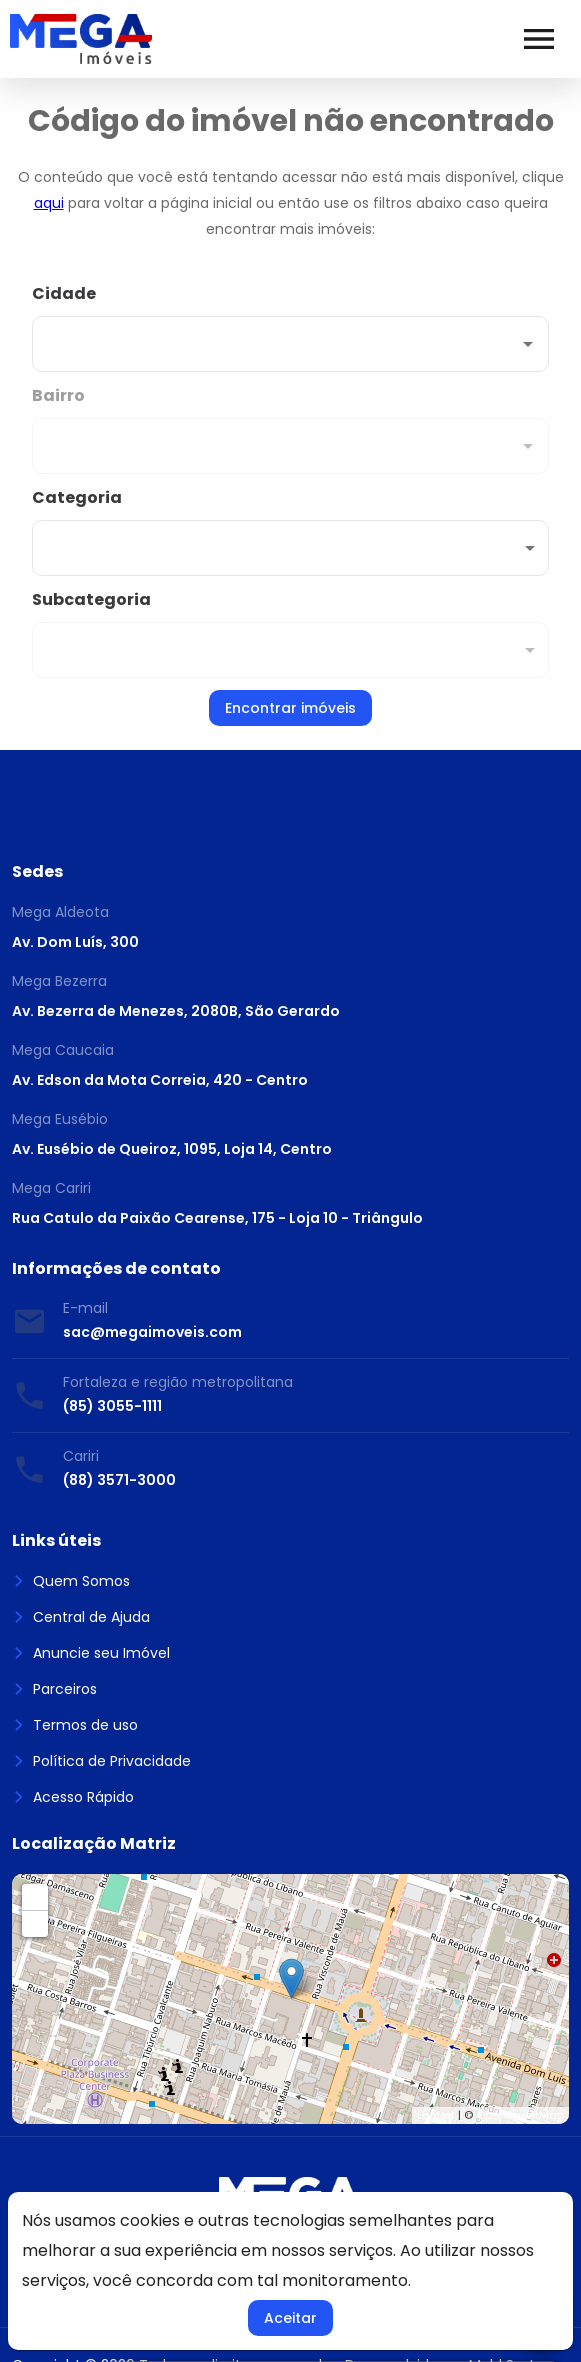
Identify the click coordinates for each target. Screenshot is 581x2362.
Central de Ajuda (81, 1617)
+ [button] (35, 1896)
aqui (49, 203)
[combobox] (290, 327)
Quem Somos (71, 1581)
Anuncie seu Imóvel (91, 1653)
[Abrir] (528, 344)
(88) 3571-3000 (119, 1480)
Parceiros (54, 1689)
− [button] (36, 1923)
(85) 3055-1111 (112, 1406)
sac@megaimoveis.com (152, 1332)
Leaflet (436, 2115)
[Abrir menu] (539, 39)
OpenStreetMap (520, 2115)
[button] (290, 548)
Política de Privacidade (101, 1761)
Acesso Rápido (73, 1797)
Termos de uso (75, 1725)
